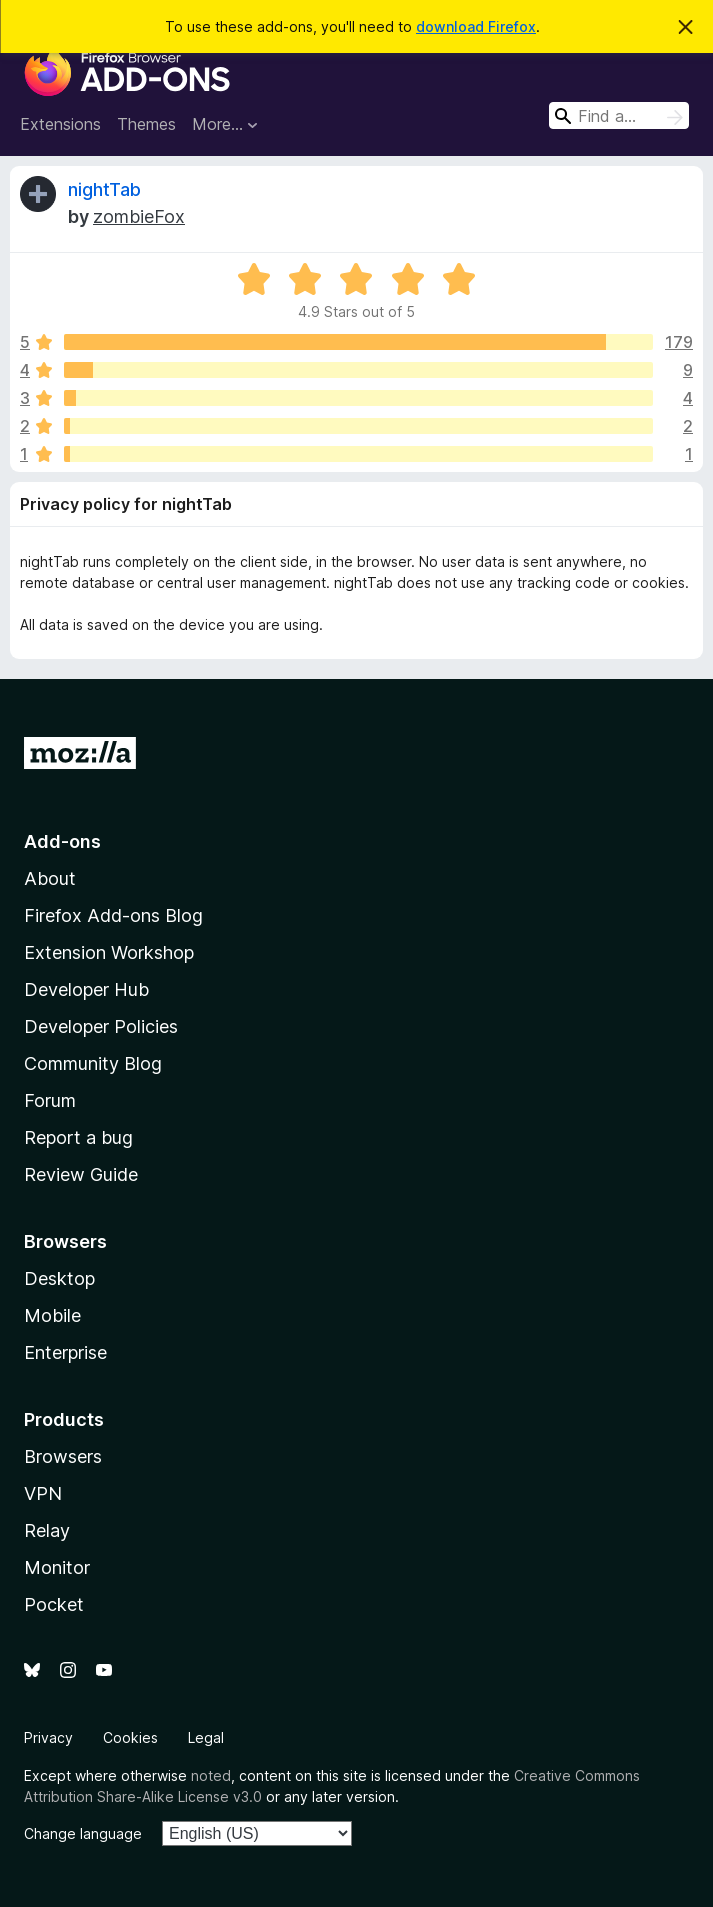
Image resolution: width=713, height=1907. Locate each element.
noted (211, 1775)
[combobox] (619, 115)
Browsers (63, 1456)
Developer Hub (86, 989)
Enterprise (65, 1352)
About (50, 878)
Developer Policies (101, 1026)
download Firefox (476, 26)
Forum (50, 1100)
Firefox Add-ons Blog (113, 915)
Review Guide (81, 1174)
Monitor (57, 1567)
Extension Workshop (109, 952)
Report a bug (78, 1137)
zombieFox (139, 216)
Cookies (130, 1737)
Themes (146, 124)
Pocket (54, 1604)
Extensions (60, 124)
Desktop (59, 1278)
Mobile (52, 1315)
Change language (83, 1833)
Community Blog (93, 1063)
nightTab (104, 189)
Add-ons (62, 841)
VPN (43, 1493)
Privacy (48, 1737)
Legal (206, 1737)
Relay (47, 1530)
